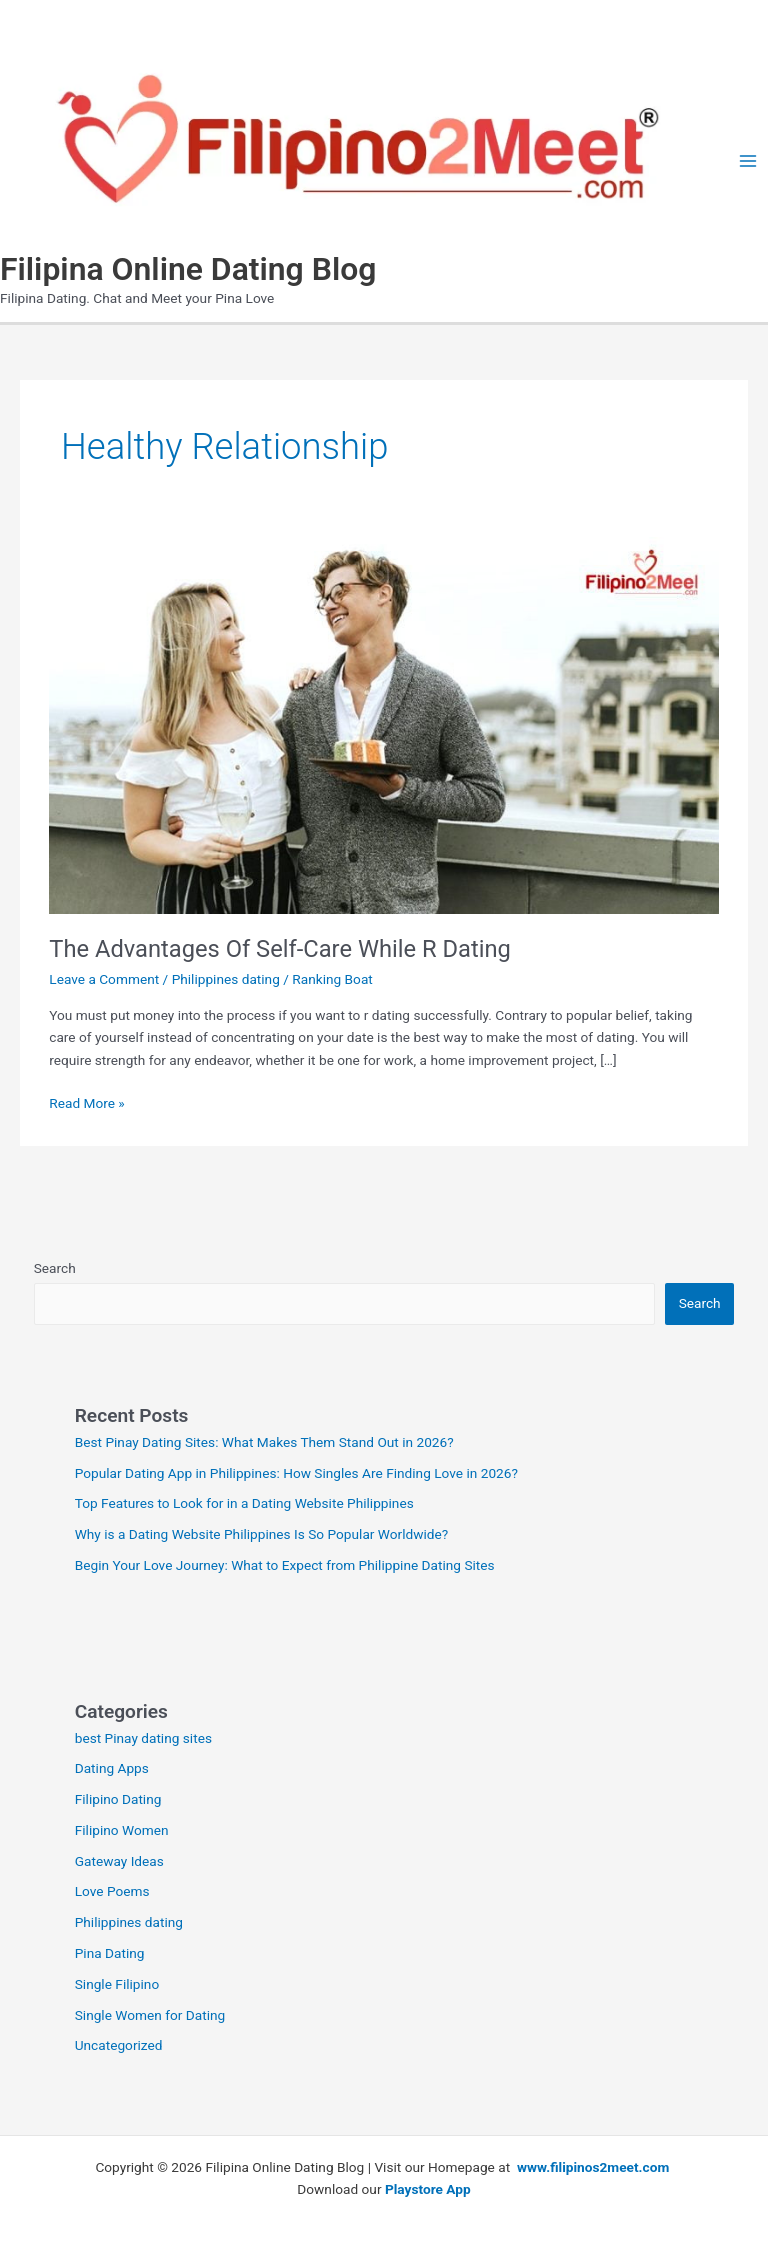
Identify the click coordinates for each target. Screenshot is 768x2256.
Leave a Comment (104, 979)
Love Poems (112, 1891)
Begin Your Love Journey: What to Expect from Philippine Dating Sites (285, 1565)
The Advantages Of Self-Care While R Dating (280, 949)
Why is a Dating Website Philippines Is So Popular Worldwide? (262, 1534)
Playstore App (428, 2189)
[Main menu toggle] (748, 161)
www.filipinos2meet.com (595, 2167)
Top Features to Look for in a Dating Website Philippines (244, 1503)
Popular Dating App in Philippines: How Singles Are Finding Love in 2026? (296, 1473)
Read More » (87, 1103)
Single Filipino (117, 1984)
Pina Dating (110, 1953)
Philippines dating (226, 979)
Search (55, 1268)
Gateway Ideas (119, 1861)
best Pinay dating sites (143, 1738)
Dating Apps (112, 1768)
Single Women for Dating (150, 2015)
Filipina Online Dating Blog (188, 269)
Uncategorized (119, 2045)
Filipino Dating (118, 1799)
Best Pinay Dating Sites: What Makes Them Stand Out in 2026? (264, 1442)
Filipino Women (122, 1830)
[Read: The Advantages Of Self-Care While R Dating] (383, 724)
